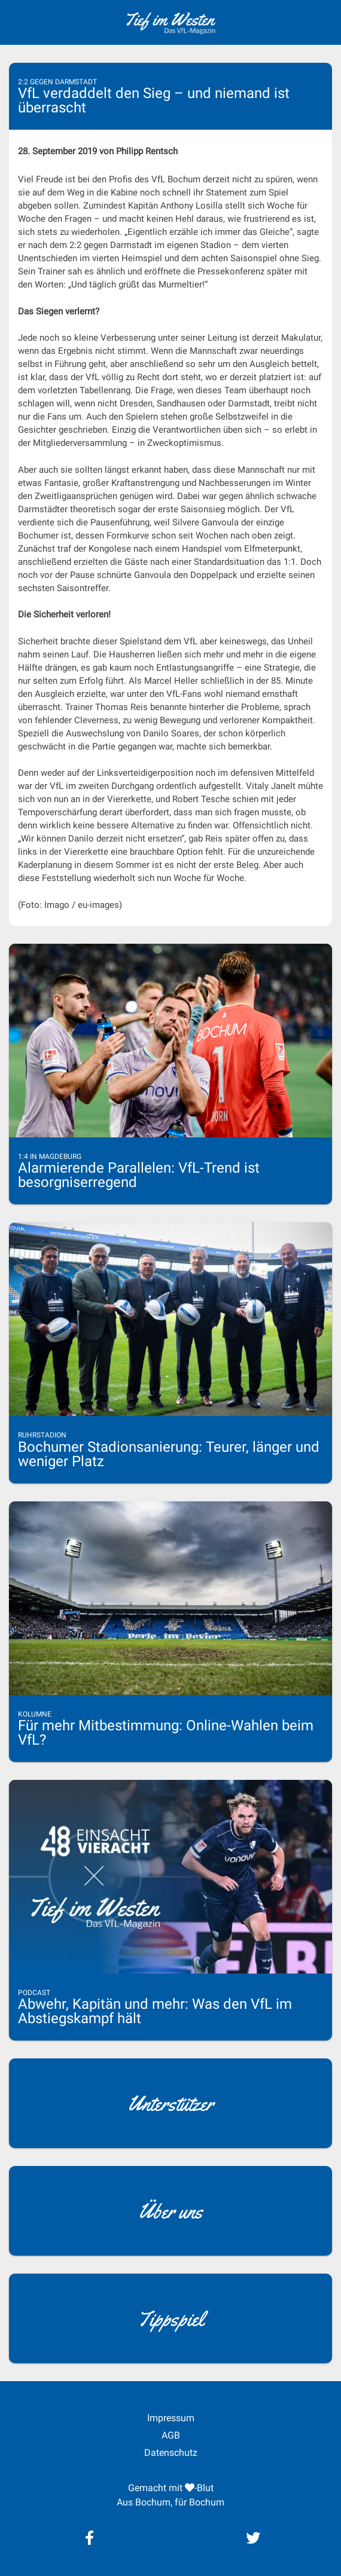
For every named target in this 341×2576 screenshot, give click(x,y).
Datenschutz (170, 2452)
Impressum (170, 2418)
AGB (171, 2435)
